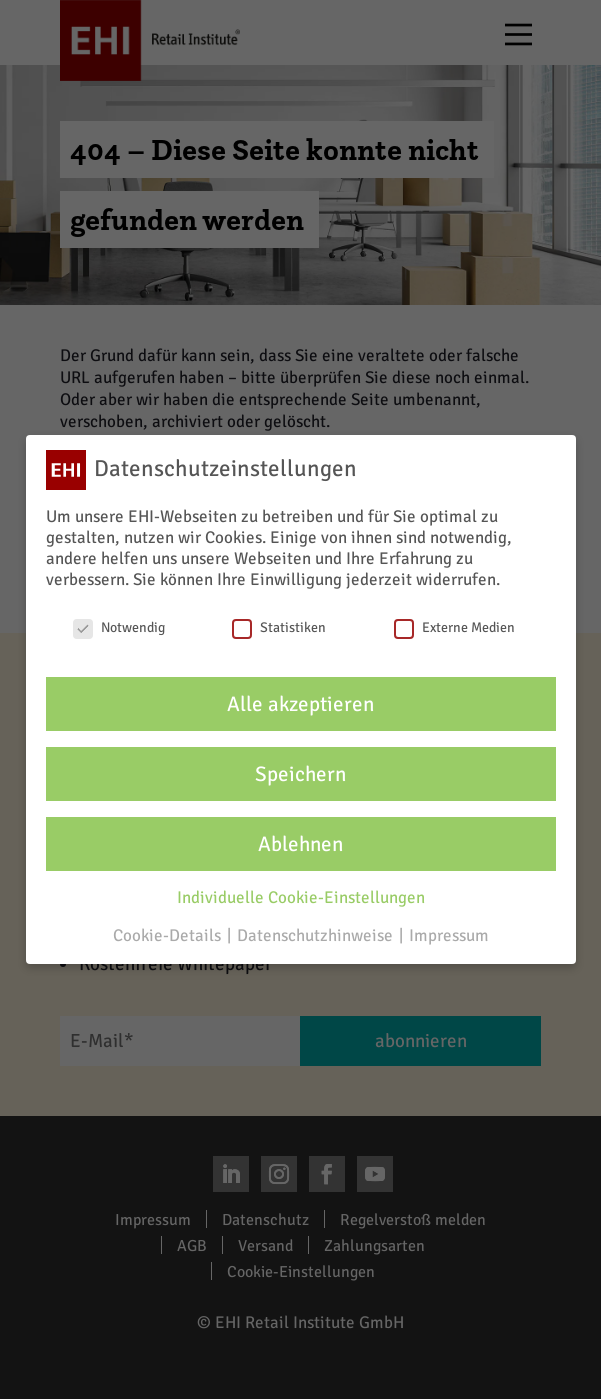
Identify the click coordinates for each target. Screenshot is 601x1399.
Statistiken (279, 627)
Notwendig (119, 627)
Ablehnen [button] (300, 844)
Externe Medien (454, 627)
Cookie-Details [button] (169, 935)
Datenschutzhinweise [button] (317, 935)
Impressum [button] (449, 935)
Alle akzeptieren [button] (300, 704)
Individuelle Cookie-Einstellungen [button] (301, 897)
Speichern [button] (300, 774)
